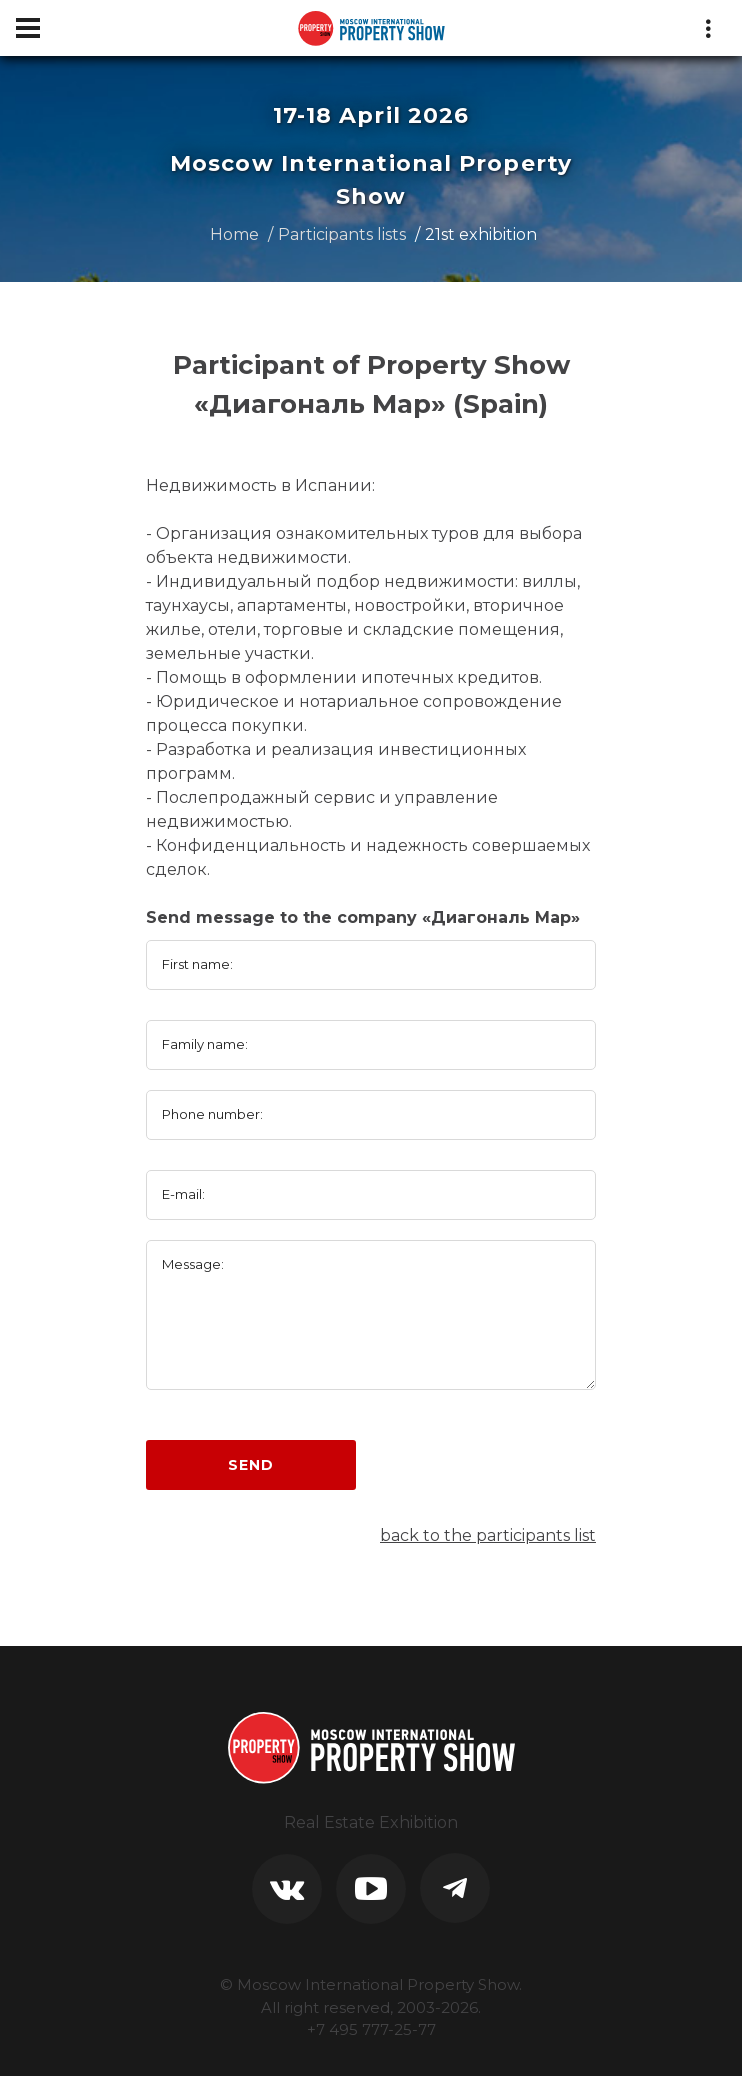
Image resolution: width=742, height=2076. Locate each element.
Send (250, 1465)
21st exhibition (481, 234)
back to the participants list (488, 1535)
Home (234, 234)
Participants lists (342, 234)
